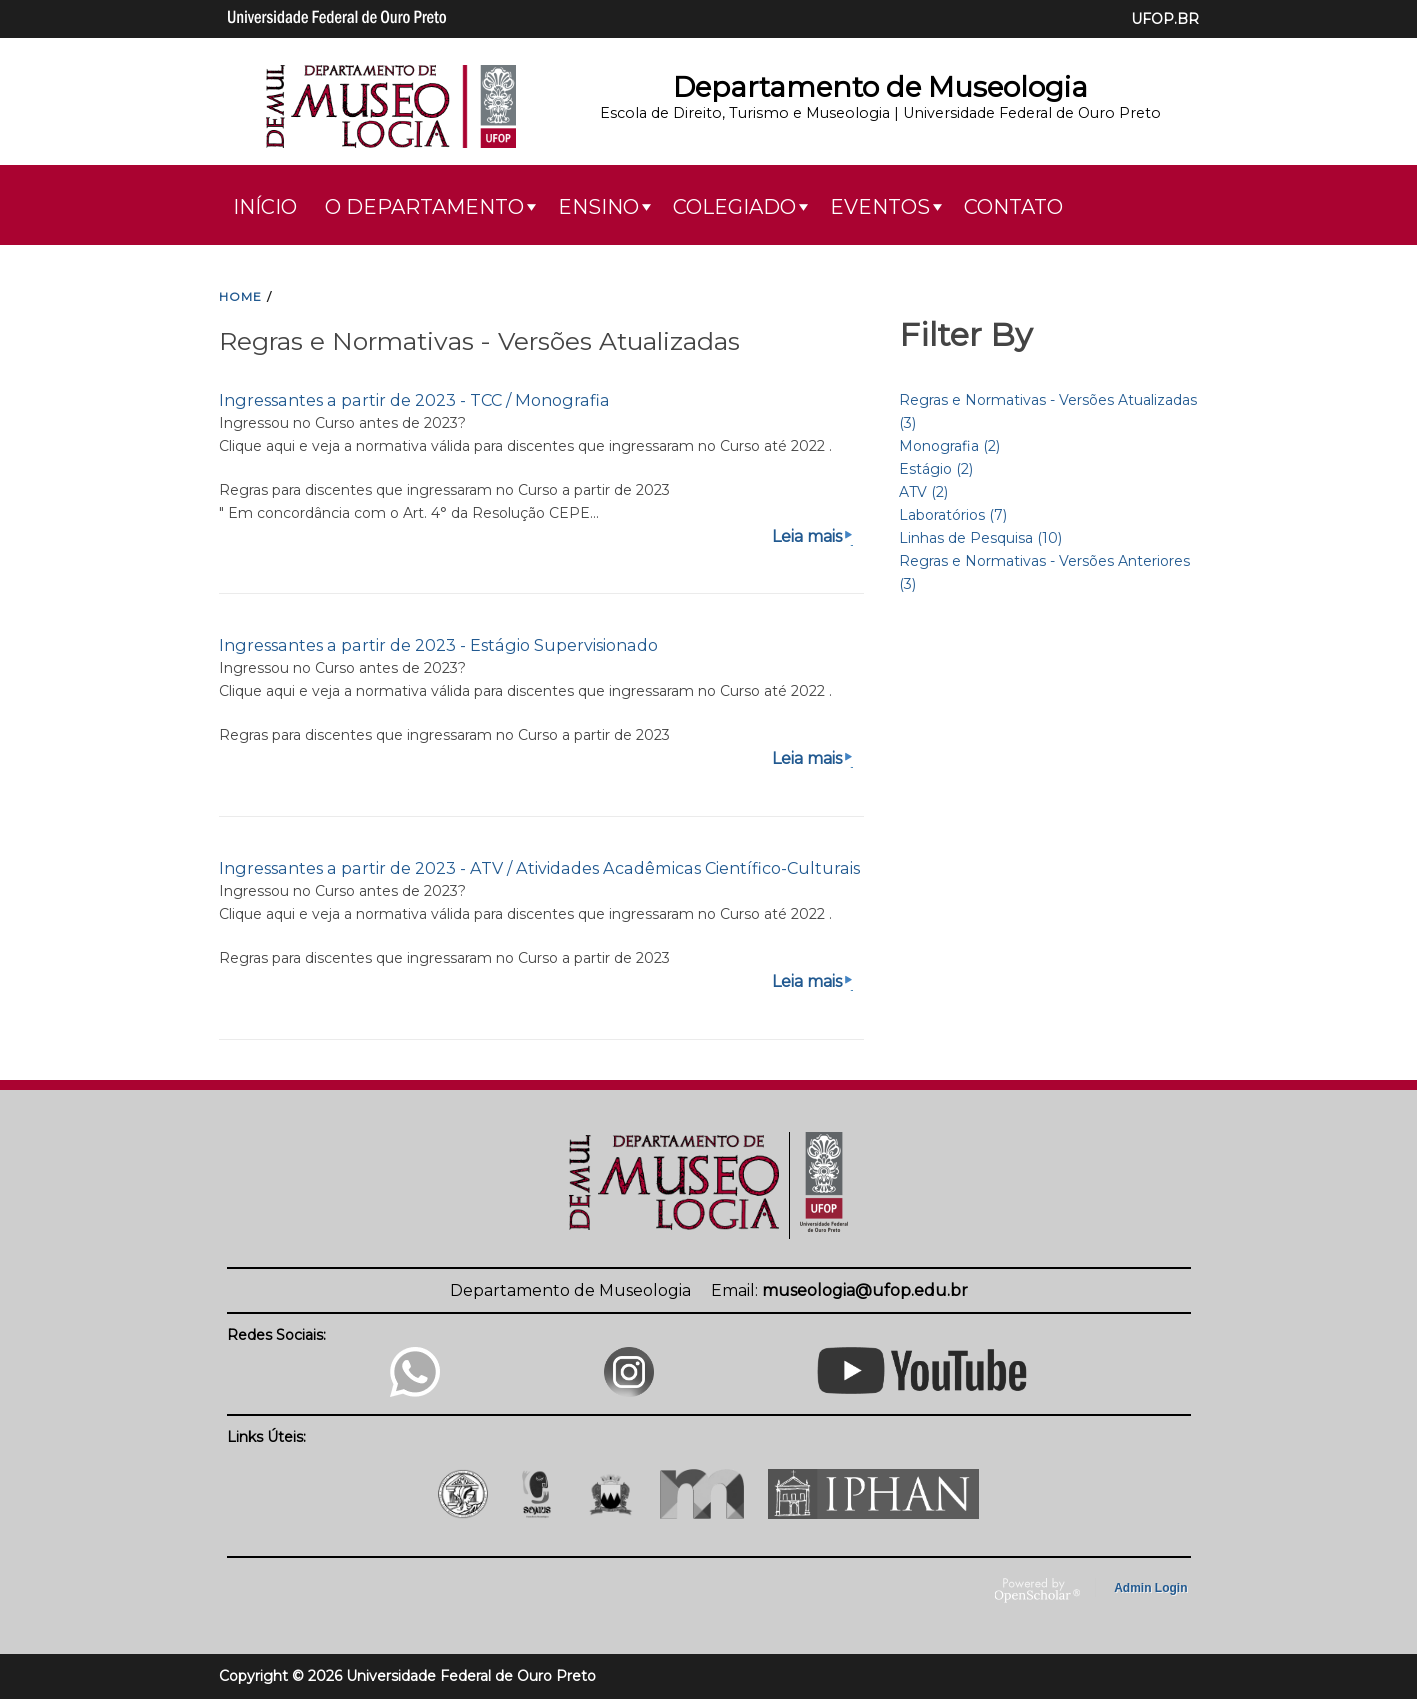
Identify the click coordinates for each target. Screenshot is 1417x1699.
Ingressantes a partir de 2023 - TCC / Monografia (414, 400)
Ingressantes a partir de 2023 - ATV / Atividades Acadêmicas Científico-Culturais (539, 868)
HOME (241, 296)
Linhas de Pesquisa (980, 538)
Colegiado (734, 207)
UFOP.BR (1165, 19)
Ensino (598, 207)
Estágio (936, 469)
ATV (923, 492)
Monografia (949, 446)
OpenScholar (1037, 1591)
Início (265, 207)
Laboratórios (953, 515)
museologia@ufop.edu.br (865, 1290)
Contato (1013, 207)
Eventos (880, 207)
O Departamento (424, 207)
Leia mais (814, 536)
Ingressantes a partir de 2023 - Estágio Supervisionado (438, 645)
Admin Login (1150, 1588)
